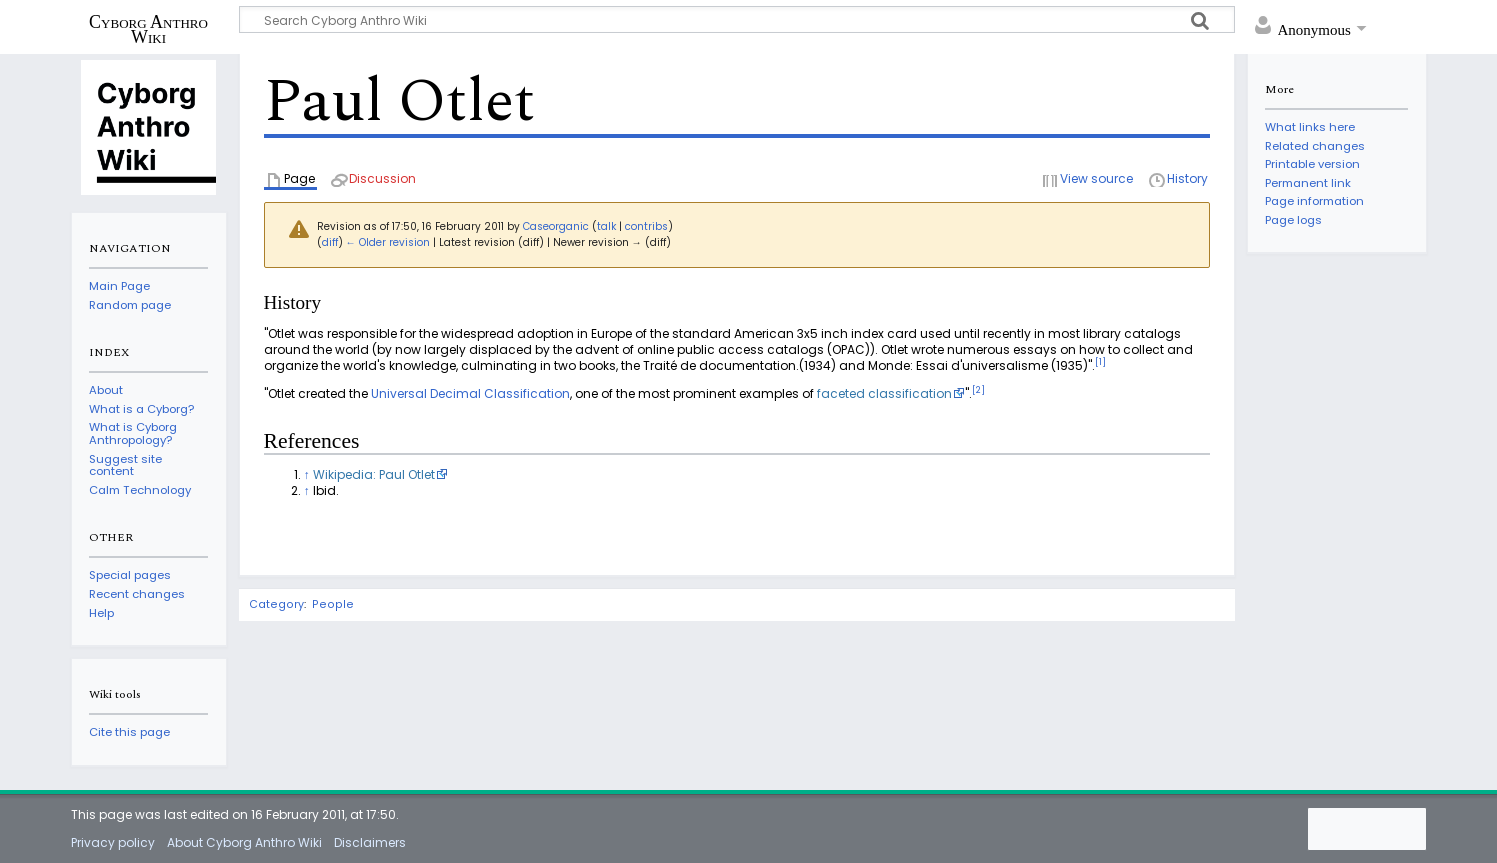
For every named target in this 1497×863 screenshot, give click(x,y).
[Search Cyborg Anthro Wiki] (737, 19)
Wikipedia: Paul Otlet (374, 474)
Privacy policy (113, 842)
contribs (646, 226)
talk (606, 226)
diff (330, 242)
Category (276, 604)
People (333, 604)
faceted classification (884, 393)
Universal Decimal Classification (470, 393)
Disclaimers (370, 842)
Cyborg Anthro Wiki (148, 29)
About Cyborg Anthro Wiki (244, 842)
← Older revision (388, 242)
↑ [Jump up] (307, 474)
